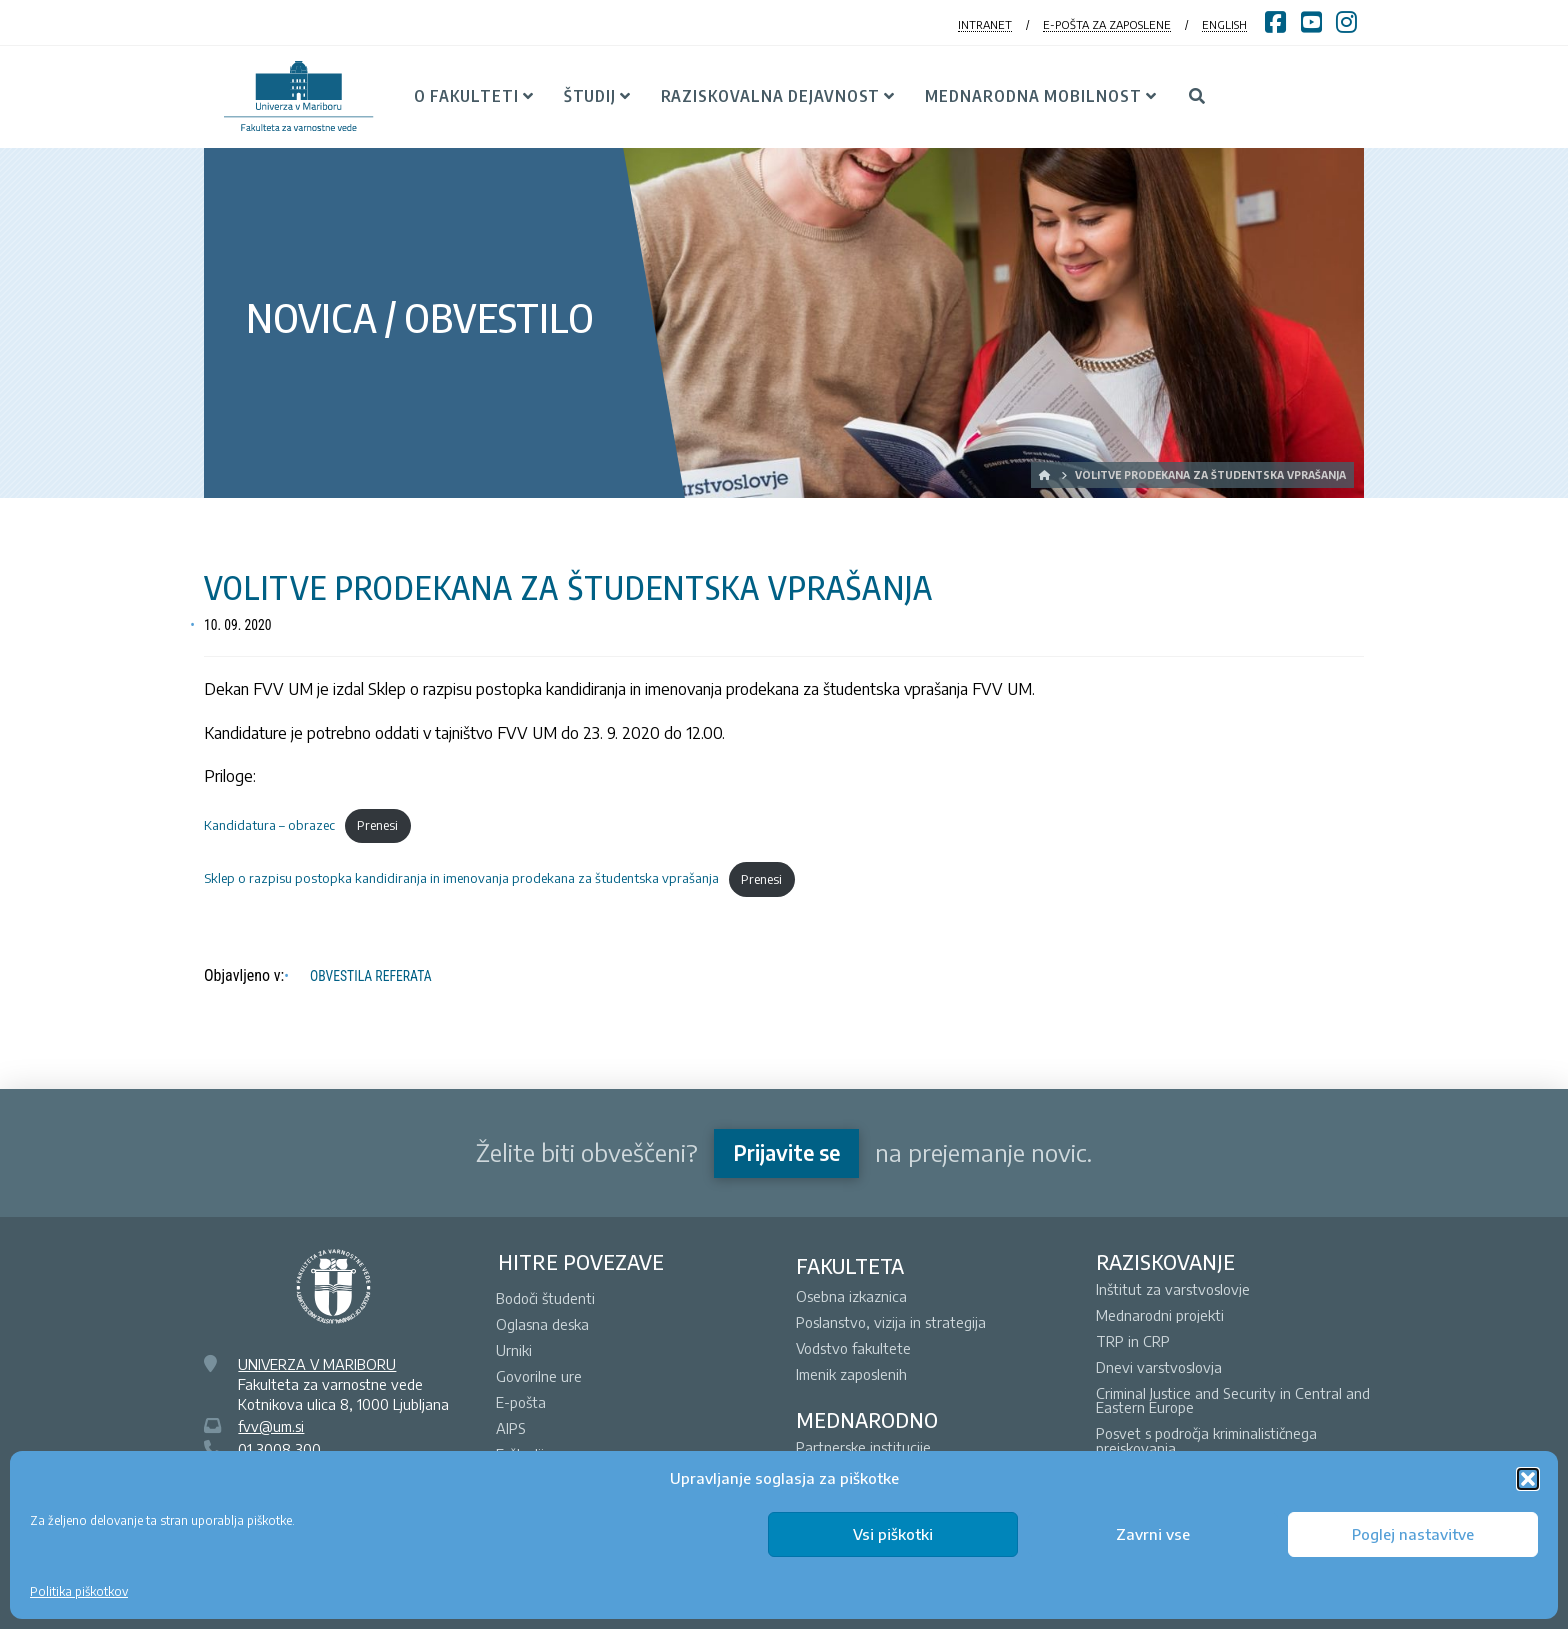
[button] (1528, 1479)
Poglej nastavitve (1413, 1534)
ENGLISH (1224, 24)
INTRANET (985, 24)
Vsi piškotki (893, 1534)
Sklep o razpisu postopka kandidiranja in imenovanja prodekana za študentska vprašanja (461, 879)
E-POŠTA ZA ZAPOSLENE (1107, 24)
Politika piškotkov (79, 1591)
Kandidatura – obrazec (269, 825)
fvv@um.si (271, 1426)
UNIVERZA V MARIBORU (317, 1364)
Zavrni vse (1153, 1534)
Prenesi (377, 825)
